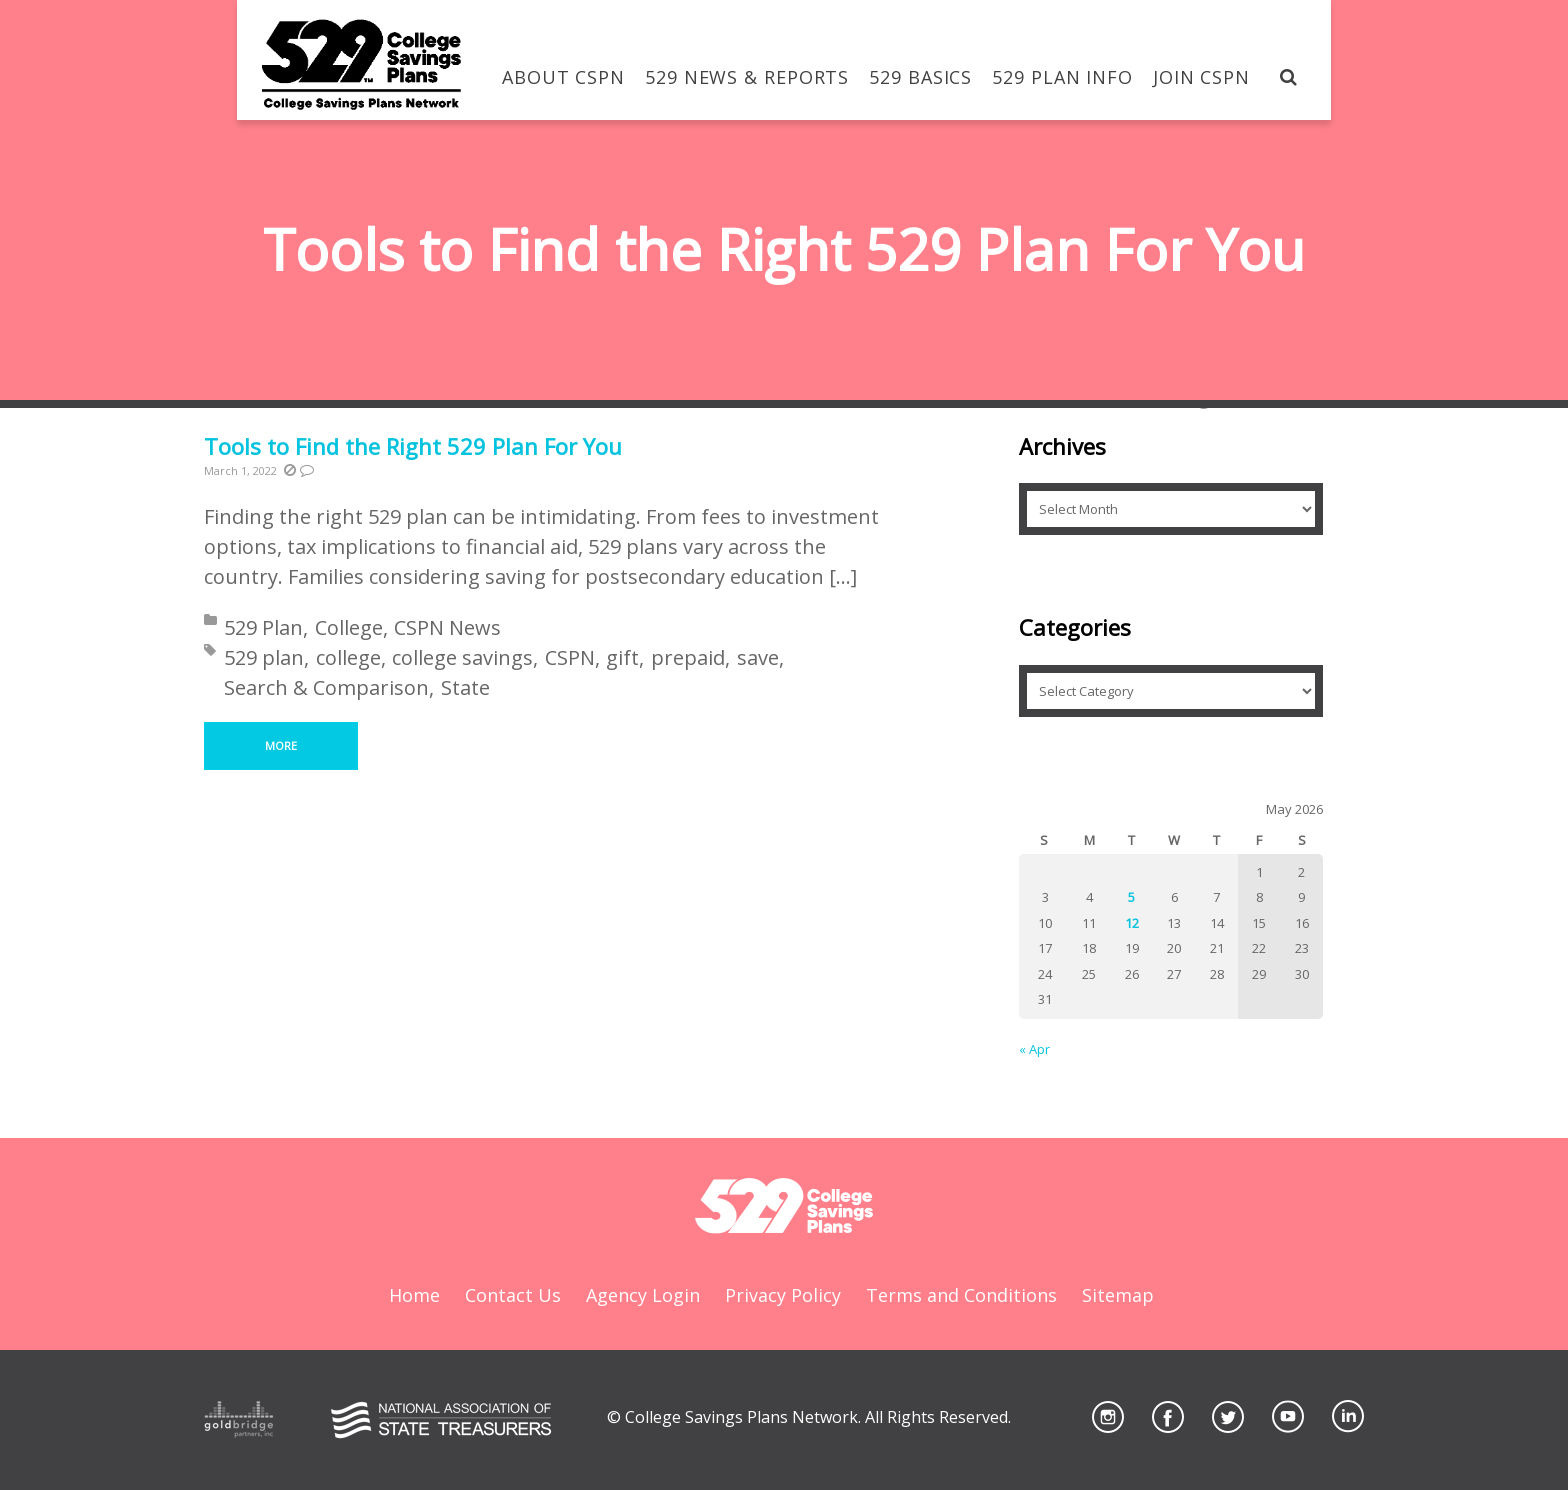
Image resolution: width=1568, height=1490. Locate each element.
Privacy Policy (783, 1295)
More (281, 745)
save (758, 657)
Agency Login (643, 1295)
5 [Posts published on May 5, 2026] (1131, 897)
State (465, 687)
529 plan (264, 657)
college (348, 657)
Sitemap (1118, 1295)
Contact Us (513, 1295)
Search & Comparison (326, 687)
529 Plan (263, 627)
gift (622, 657)
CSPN (570, 657)
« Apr (1034, 1049)
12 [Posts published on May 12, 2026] (1132, 923)
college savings (462, 657)
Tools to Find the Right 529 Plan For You (413, 446)
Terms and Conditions (961, 1295)
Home (414, 1295)
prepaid (688, 657)
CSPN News (447, 627)
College (349, 627)
